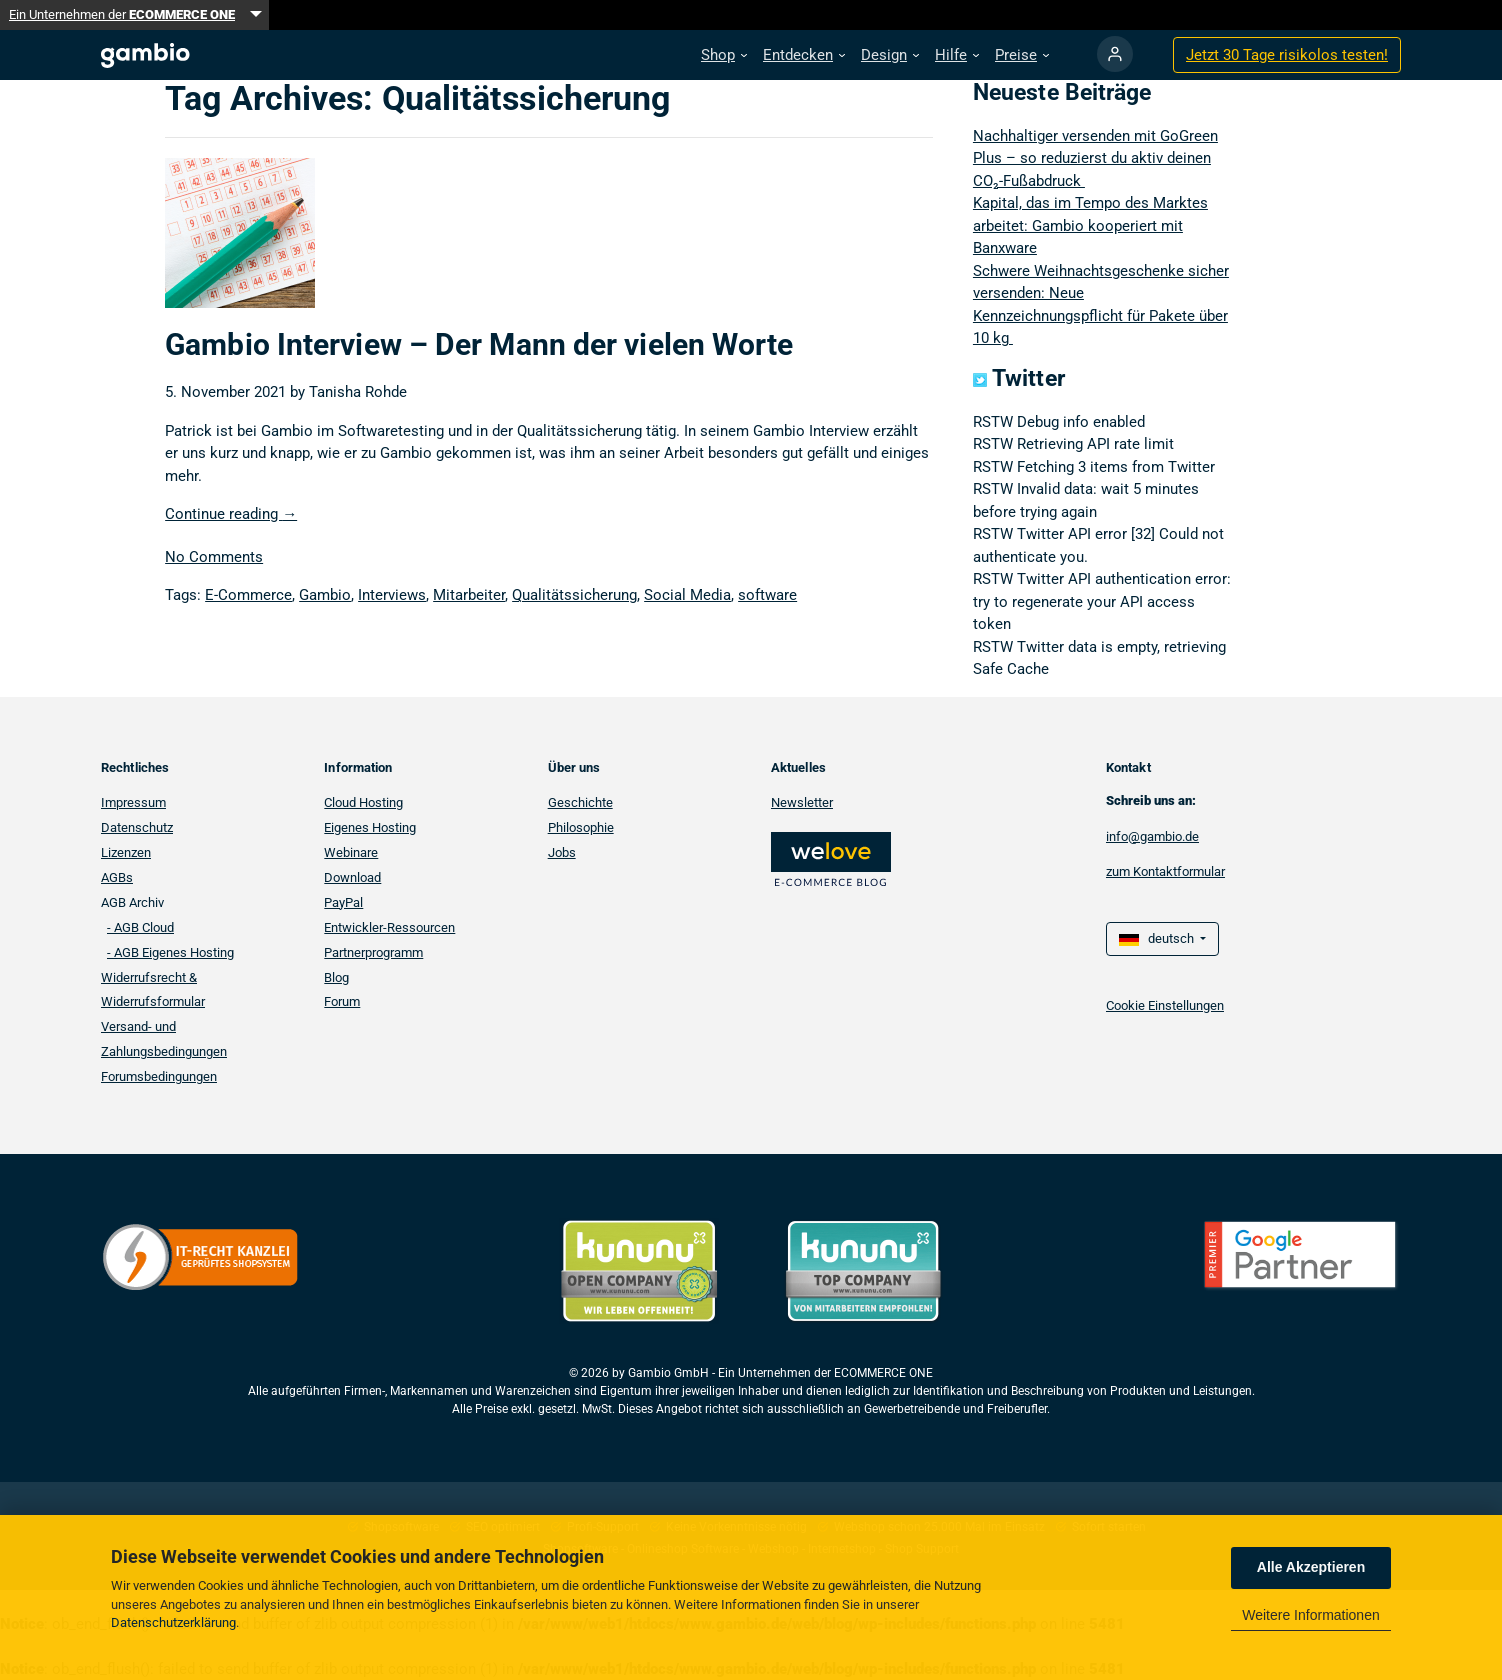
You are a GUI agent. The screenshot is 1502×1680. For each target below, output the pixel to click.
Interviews (392, 595)
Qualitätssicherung (574, 595)
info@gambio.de (1152, 836)
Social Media (687, 595)
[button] (724, 55)
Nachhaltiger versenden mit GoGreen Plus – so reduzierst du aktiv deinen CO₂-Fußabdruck (1095, 158)
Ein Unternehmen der (122, 14)
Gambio (325, 595)
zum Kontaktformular (1165, 871)
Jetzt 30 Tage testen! (1287, 55)
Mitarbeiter (469, 595)
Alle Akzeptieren (1311, 1567)
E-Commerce (248, 595)
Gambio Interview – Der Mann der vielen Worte (479, 344)
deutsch (1158, 938)
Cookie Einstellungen (1165, 1005)
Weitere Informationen (1310, 1615)
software (767, 595)
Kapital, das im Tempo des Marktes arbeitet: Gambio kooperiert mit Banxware (1090, 225)
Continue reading (231, 514)
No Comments (214, 557)
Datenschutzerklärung (173, 1622)
